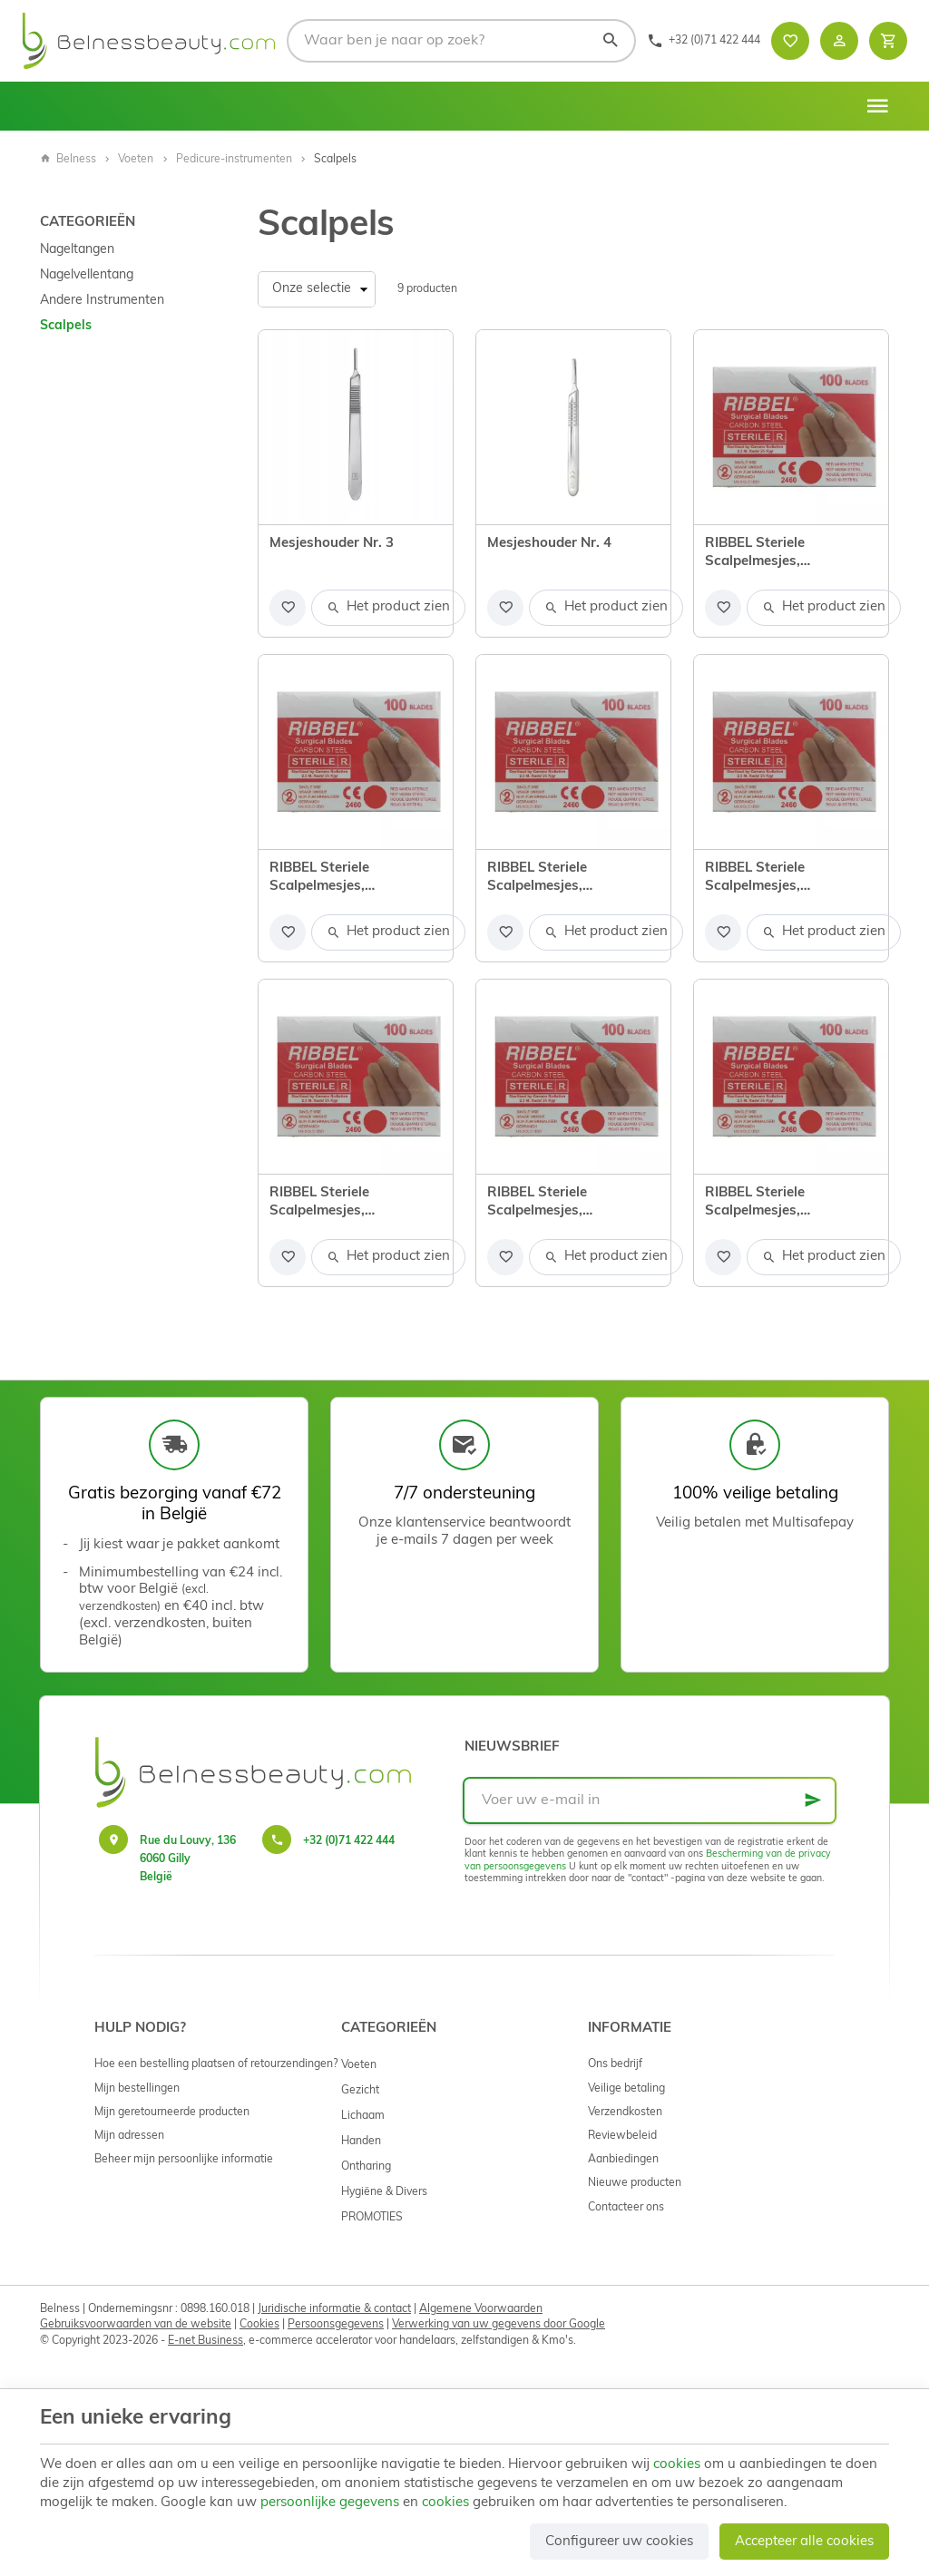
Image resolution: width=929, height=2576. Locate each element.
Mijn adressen (129, 2136)
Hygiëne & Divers (384, 2192)
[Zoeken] (609, 41)
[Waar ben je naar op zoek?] (461, 41)
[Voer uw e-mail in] (649, 1800)
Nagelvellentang (86, 275)
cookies (676, 2465)
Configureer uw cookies (619, 2542)
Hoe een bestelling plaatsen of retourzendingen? (215, 2064)
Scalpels (66, 326)
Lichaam (363, 2116)
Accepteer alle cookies (804, 2542)
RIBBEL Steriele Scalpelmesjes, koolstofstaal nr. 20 (768, 879)
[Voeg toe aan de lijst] (287, 608)
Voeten (135, 159)
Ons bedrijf (615, 2064)
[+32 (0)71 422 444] (703, 41)
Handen (361, 2141)
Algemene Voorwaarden (481, 2309)
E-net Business (205, 2341)
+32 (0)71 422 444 (349, 1841)
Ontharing (366, 2166)
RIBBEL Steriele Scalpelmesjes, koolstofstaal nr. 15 (550, 879)
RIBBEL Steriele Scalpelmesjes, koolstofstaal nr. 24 (768, 1203)
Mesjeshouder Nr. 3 (331, 544)
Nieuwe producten (634, 2183)
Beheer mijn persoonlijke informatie (183, 2159)
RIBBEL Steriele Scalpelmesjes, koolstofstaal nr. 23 (550, 1203)
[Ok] (813, 1800)
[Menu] (877, 106)
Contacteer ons (626, 2207)
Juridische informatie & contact (334, 2309)
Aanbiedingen (623, 2159)
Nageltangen (77, 250)
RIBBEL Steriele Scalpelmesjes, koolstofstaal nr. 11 (332, 879)
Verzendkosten (625, 2112)
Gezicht (360, 2090)
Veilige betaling (626, 2088)
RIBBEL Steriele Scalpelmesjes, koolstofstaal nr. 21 (332, 1203)
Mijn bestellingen (137, 2088)
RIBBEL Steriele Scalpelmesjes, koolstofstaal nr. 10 (768, 554)
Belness (68, 159)
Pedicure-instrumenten (234, 159)
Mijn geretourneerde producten (171, 2112)
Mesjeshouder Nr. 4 (549, 544)
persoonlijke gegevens (329, 2503)
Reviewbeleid (622, 2136)
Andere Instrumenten (102, 300)
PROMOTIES (372, 2217)
